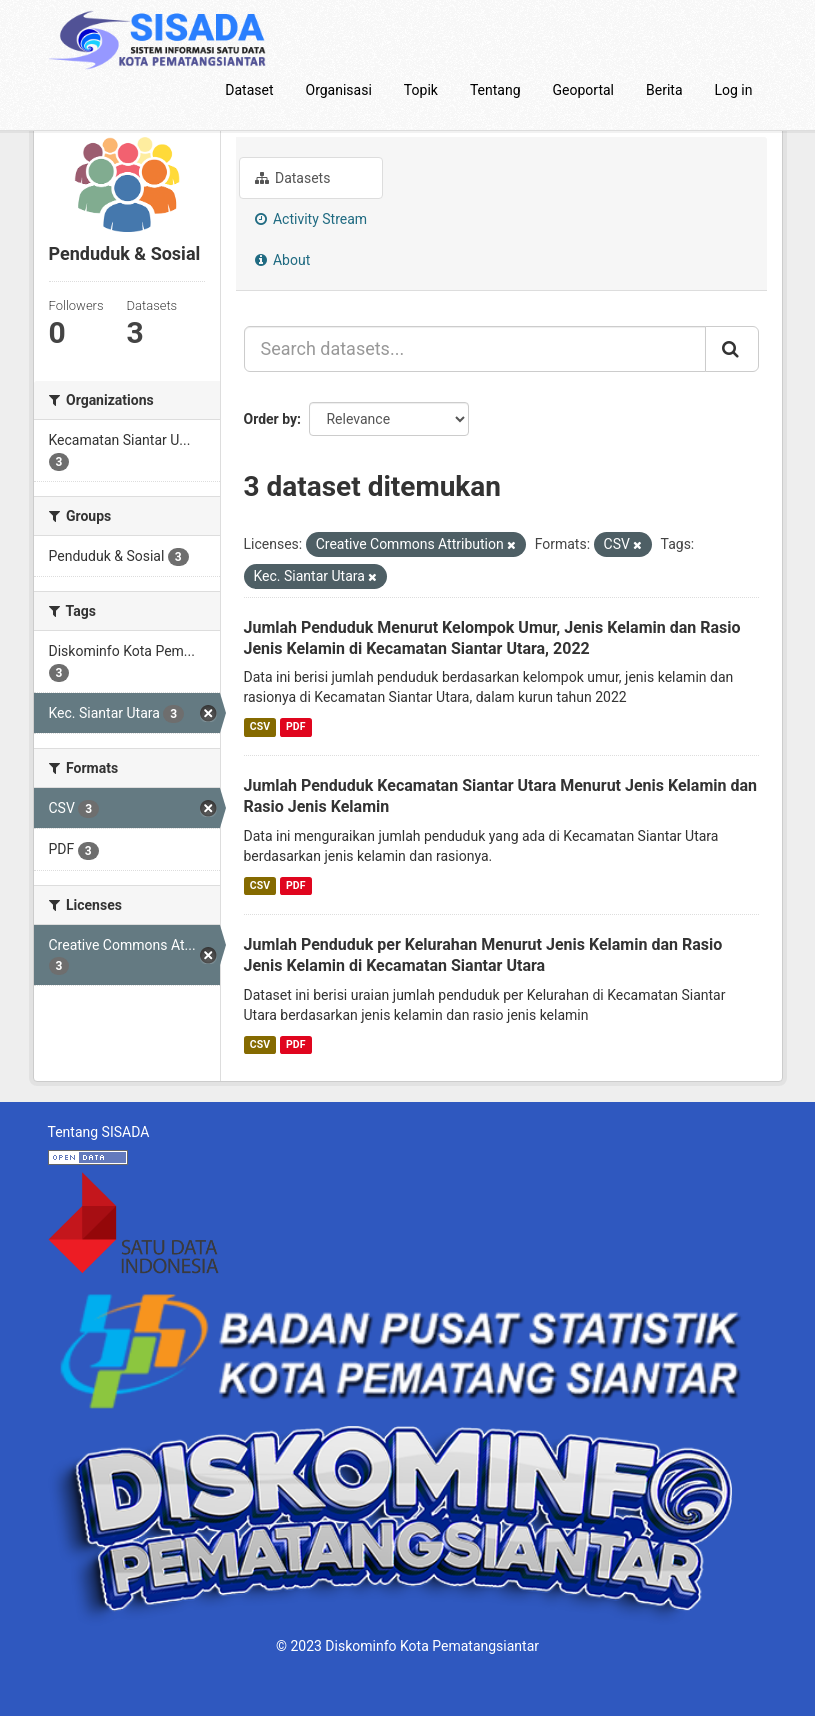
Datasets (293, 178)
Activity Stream (311, 219)
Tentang (495, 90)
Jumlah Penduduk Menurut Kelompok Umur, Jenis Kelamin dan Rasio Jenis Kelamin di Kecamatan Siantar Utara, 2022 (492, 638)
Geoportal (583, 90)
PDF (295, 726)
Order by (271, 419)
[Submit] (732, 349)
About (283, 260)
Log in (734, 90)
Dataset (249, 90)
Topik (421, 90)
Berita (664, 90)
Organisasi (339, 90)
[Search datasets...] (475, 349)
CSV (260, 726)
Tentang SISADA (99, 1132)
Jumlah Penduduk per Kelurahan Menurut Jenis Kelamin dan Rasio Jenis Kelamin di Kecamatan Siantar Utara (483, 955)
